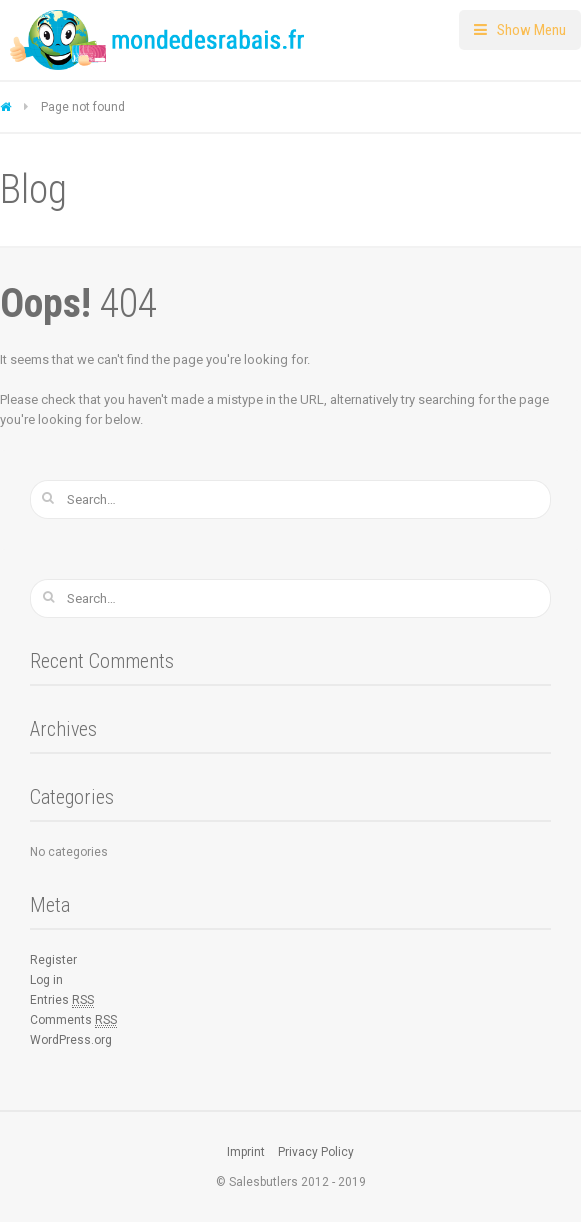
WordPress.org (71, 1040)
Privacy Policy (316, 1152)
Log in (46, 980)
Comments (73, 1020)
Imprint (246, 1152)
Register (53, 960)
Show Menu (531, 30)
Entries (62, 1000)
